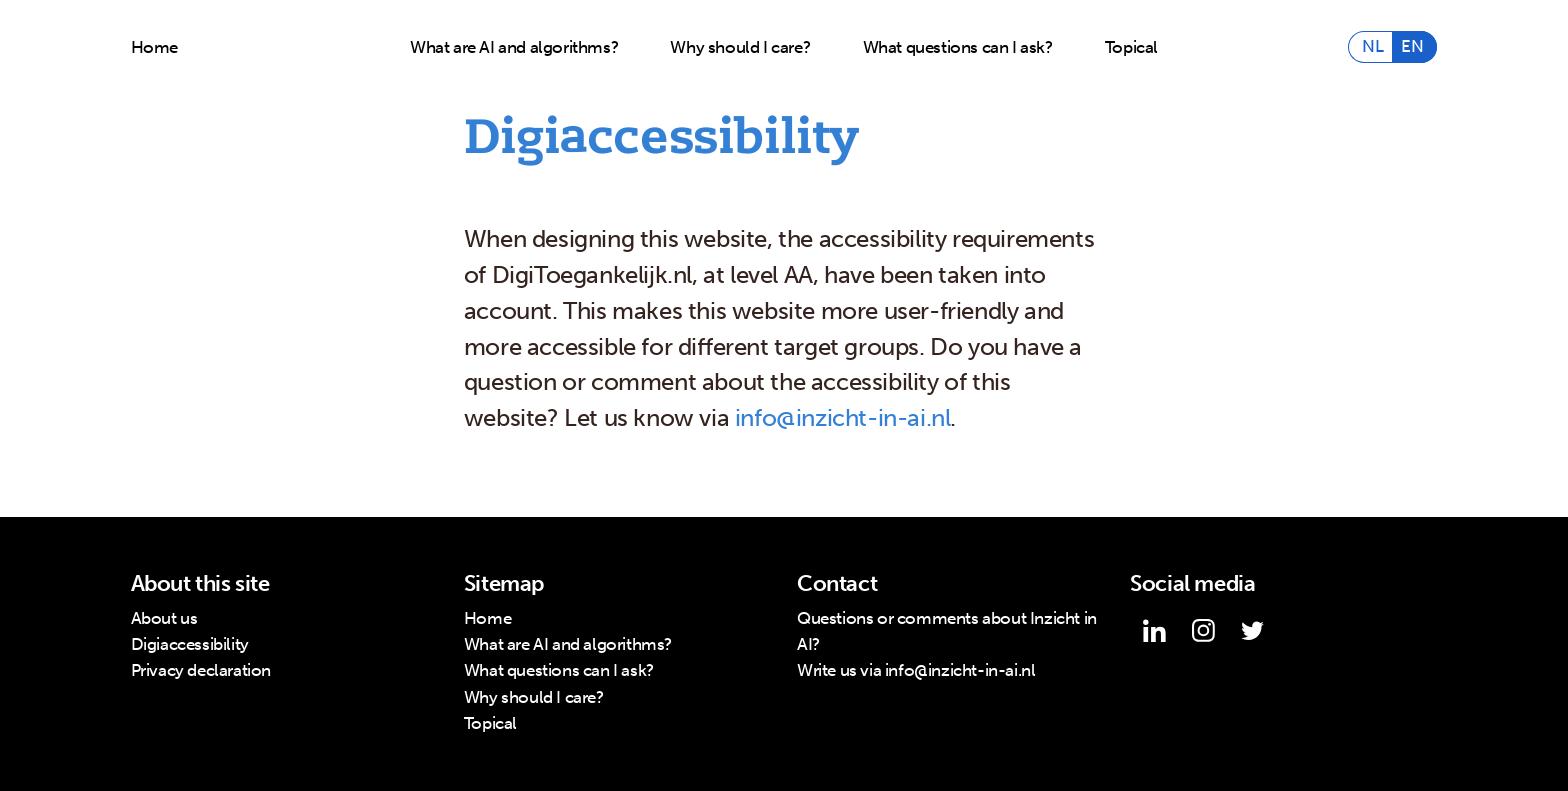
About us (164, 618)
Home (154, 47)
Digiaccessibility (190, 644)
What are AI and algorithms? (514, 47)
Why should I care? (740, 47)
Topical (1131, 47)
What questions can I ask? (958, 47)
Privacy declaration (201, 670)
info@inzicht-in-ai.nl (843, 417)
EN (1412, 47)
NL (1372, 47)
